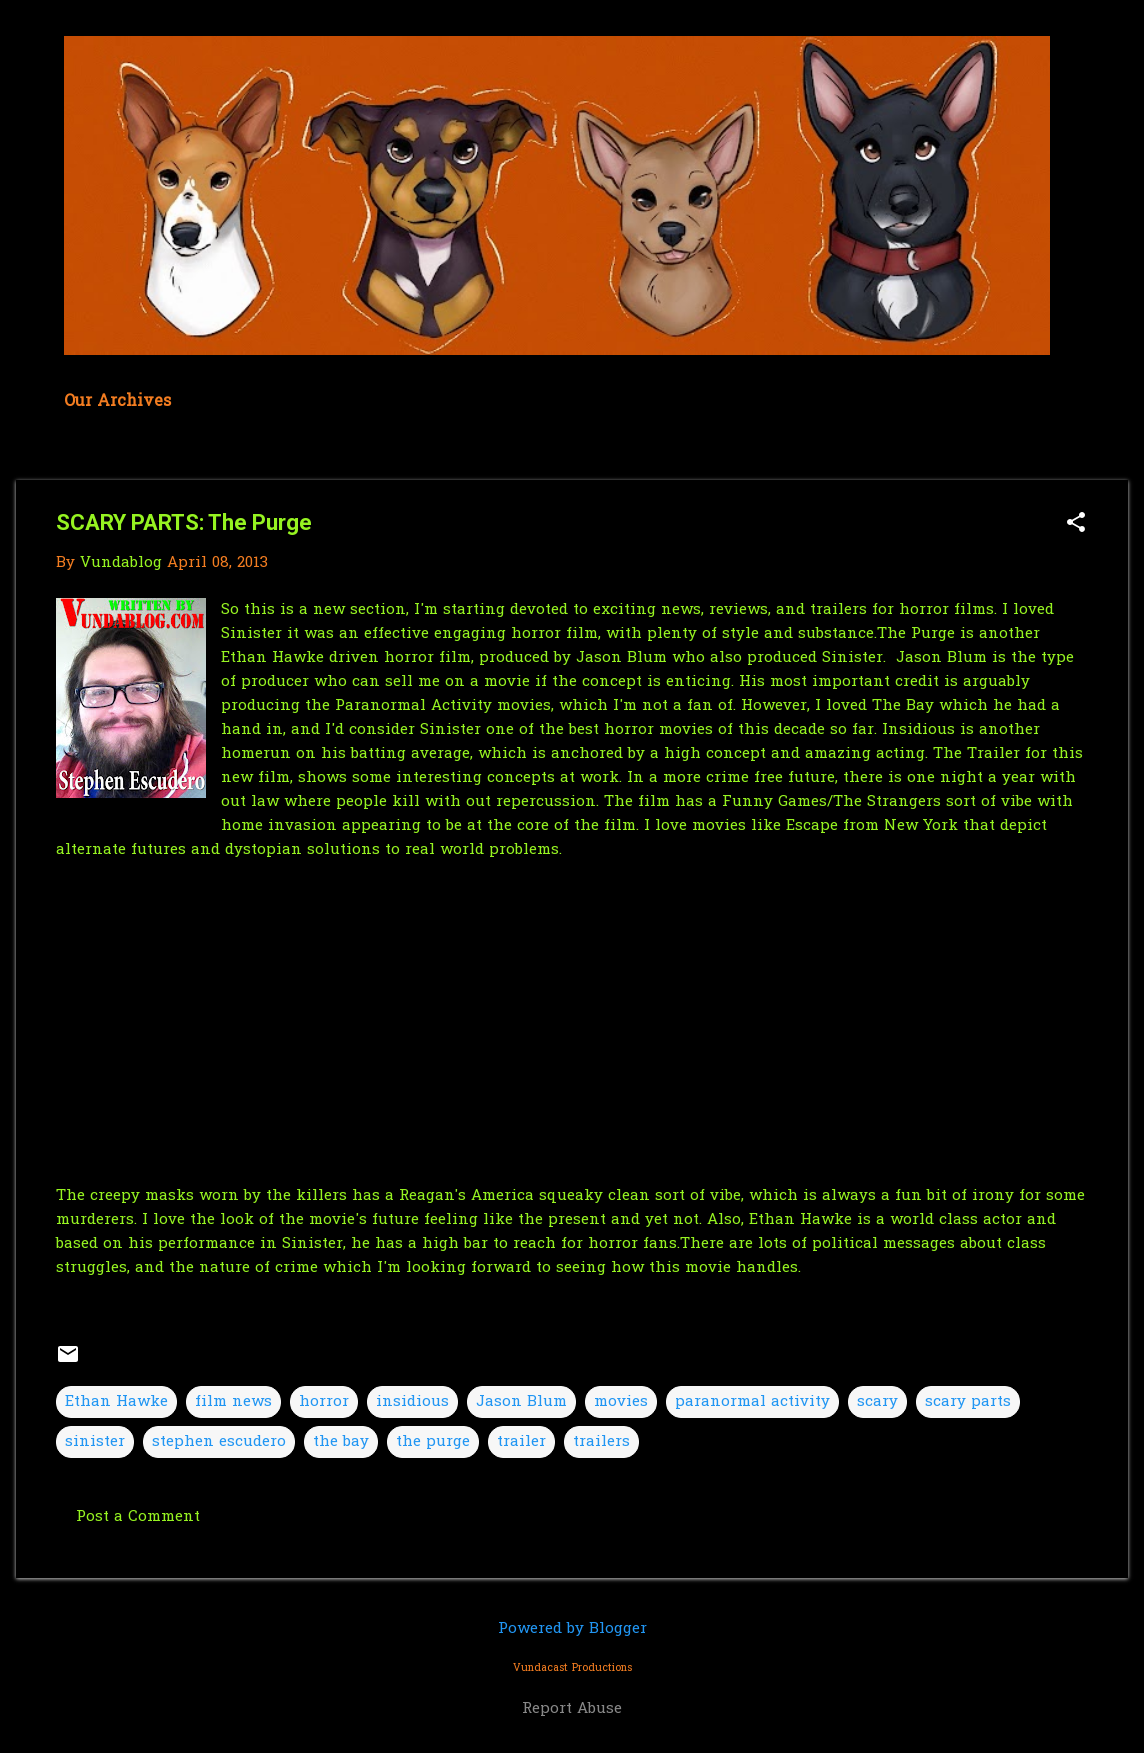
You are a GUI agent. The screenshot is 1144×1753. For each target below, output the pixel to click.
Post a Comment (138, 1517)
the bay (341, 1442)
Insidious (921, 730)
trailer (521, 1442)
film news (233, 1402)
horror (324, 1402)
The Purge (916, 634)
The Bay (903, 706)
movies (621, 1402)
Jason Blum (944, 658)
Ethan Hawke (272, 658)
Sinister (852, 658)
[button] (1076, 524)
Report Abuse (572, 1709)
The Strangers (887, 802)
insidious (412, 1402)
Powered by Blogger (572, 1629)
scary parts (968, 1402)
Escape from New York (874, 826)
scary (877, 1402)
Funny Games (774, 802)
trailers (601, 1442)
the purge (433, 1442)
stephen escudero (219, 1442)
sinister (95, 1442)
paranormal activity (752, 1402)
